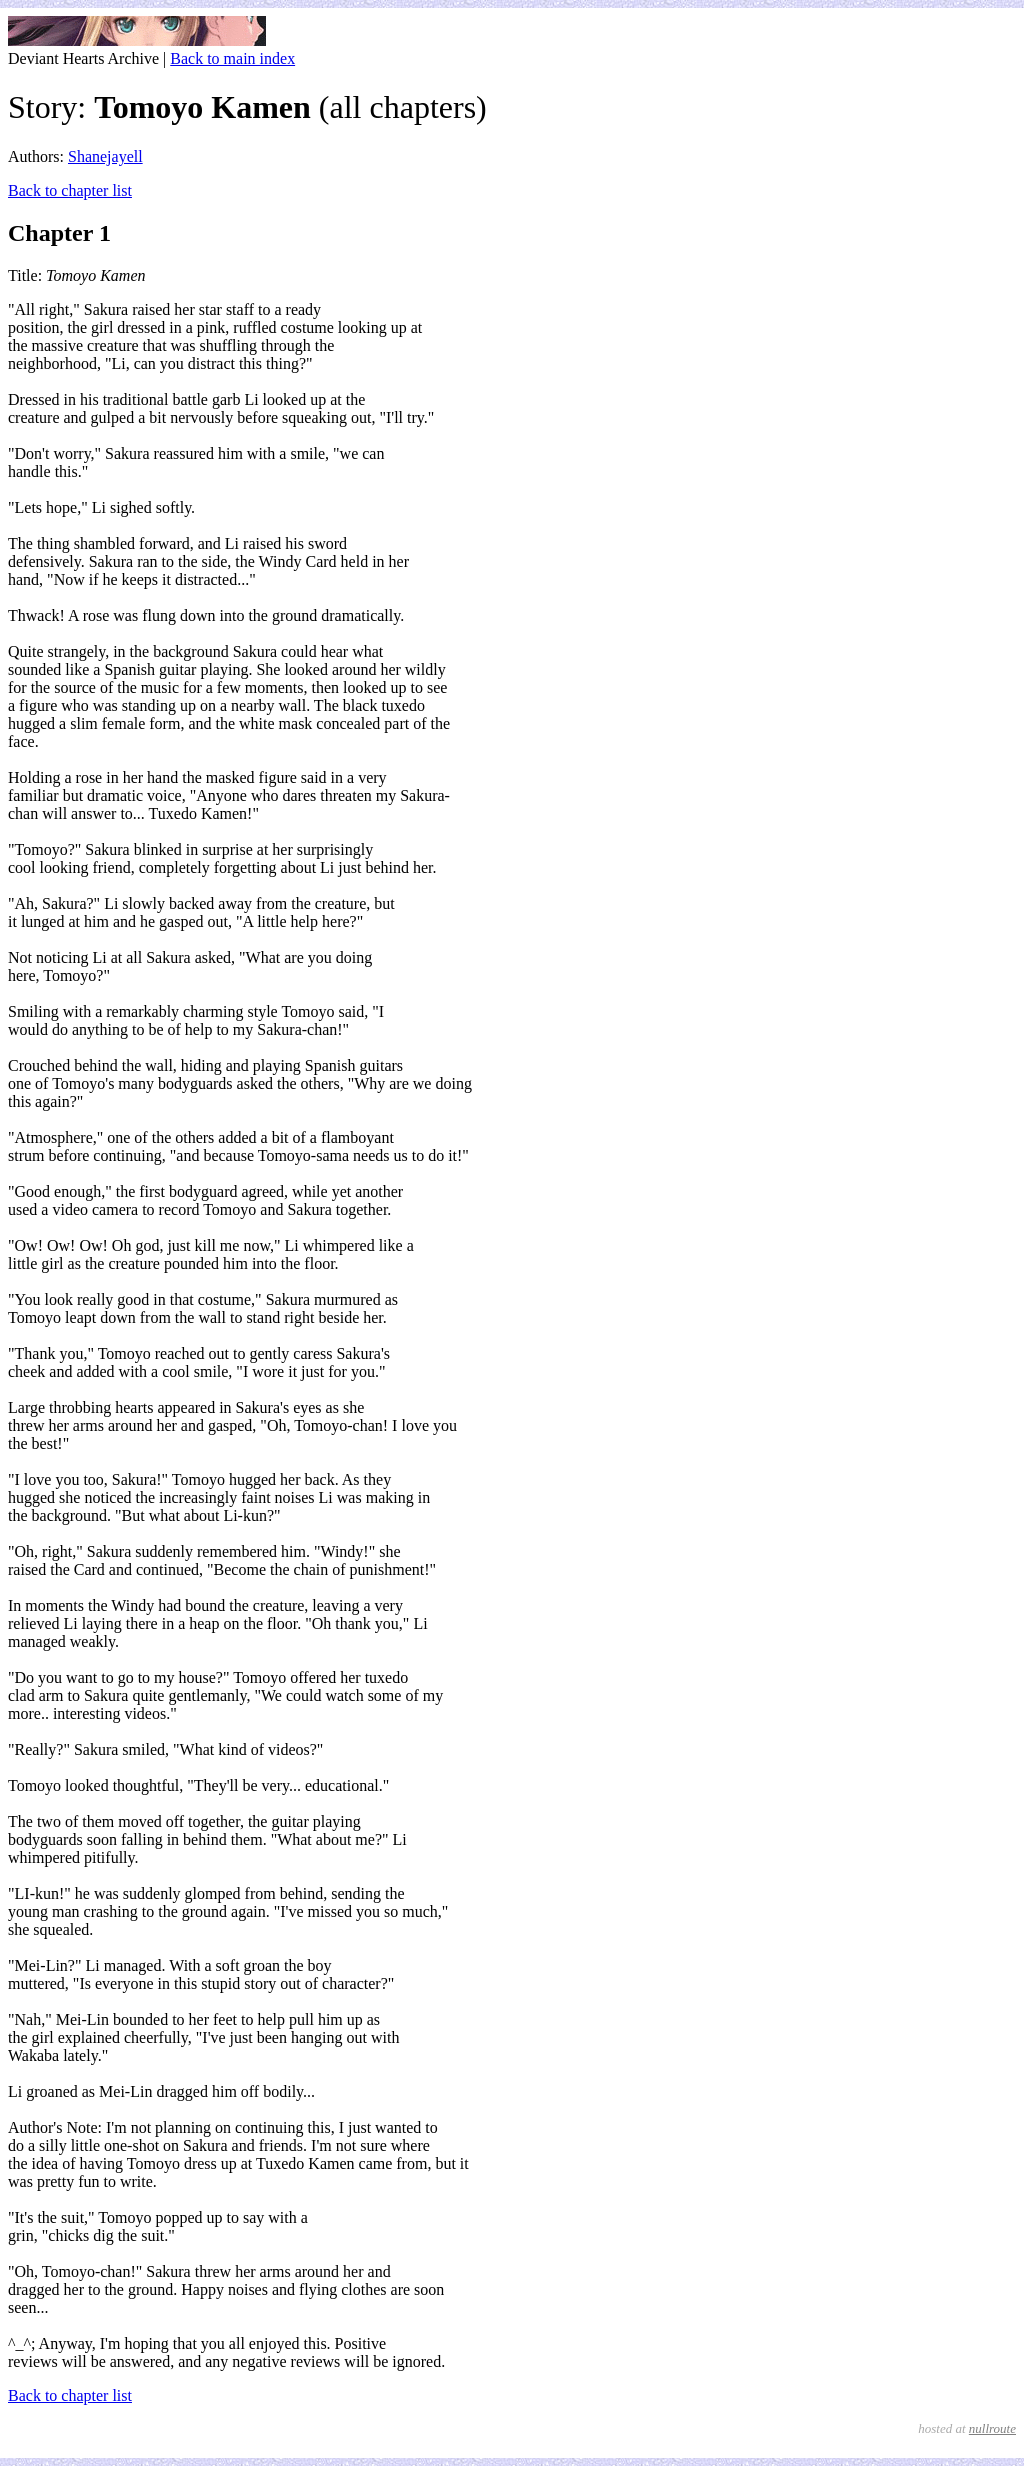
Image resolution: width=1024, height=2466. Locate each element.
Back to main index (232, 58)
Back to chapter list (70, 190)
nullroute (992, 2428)
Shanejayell (105, 156)
